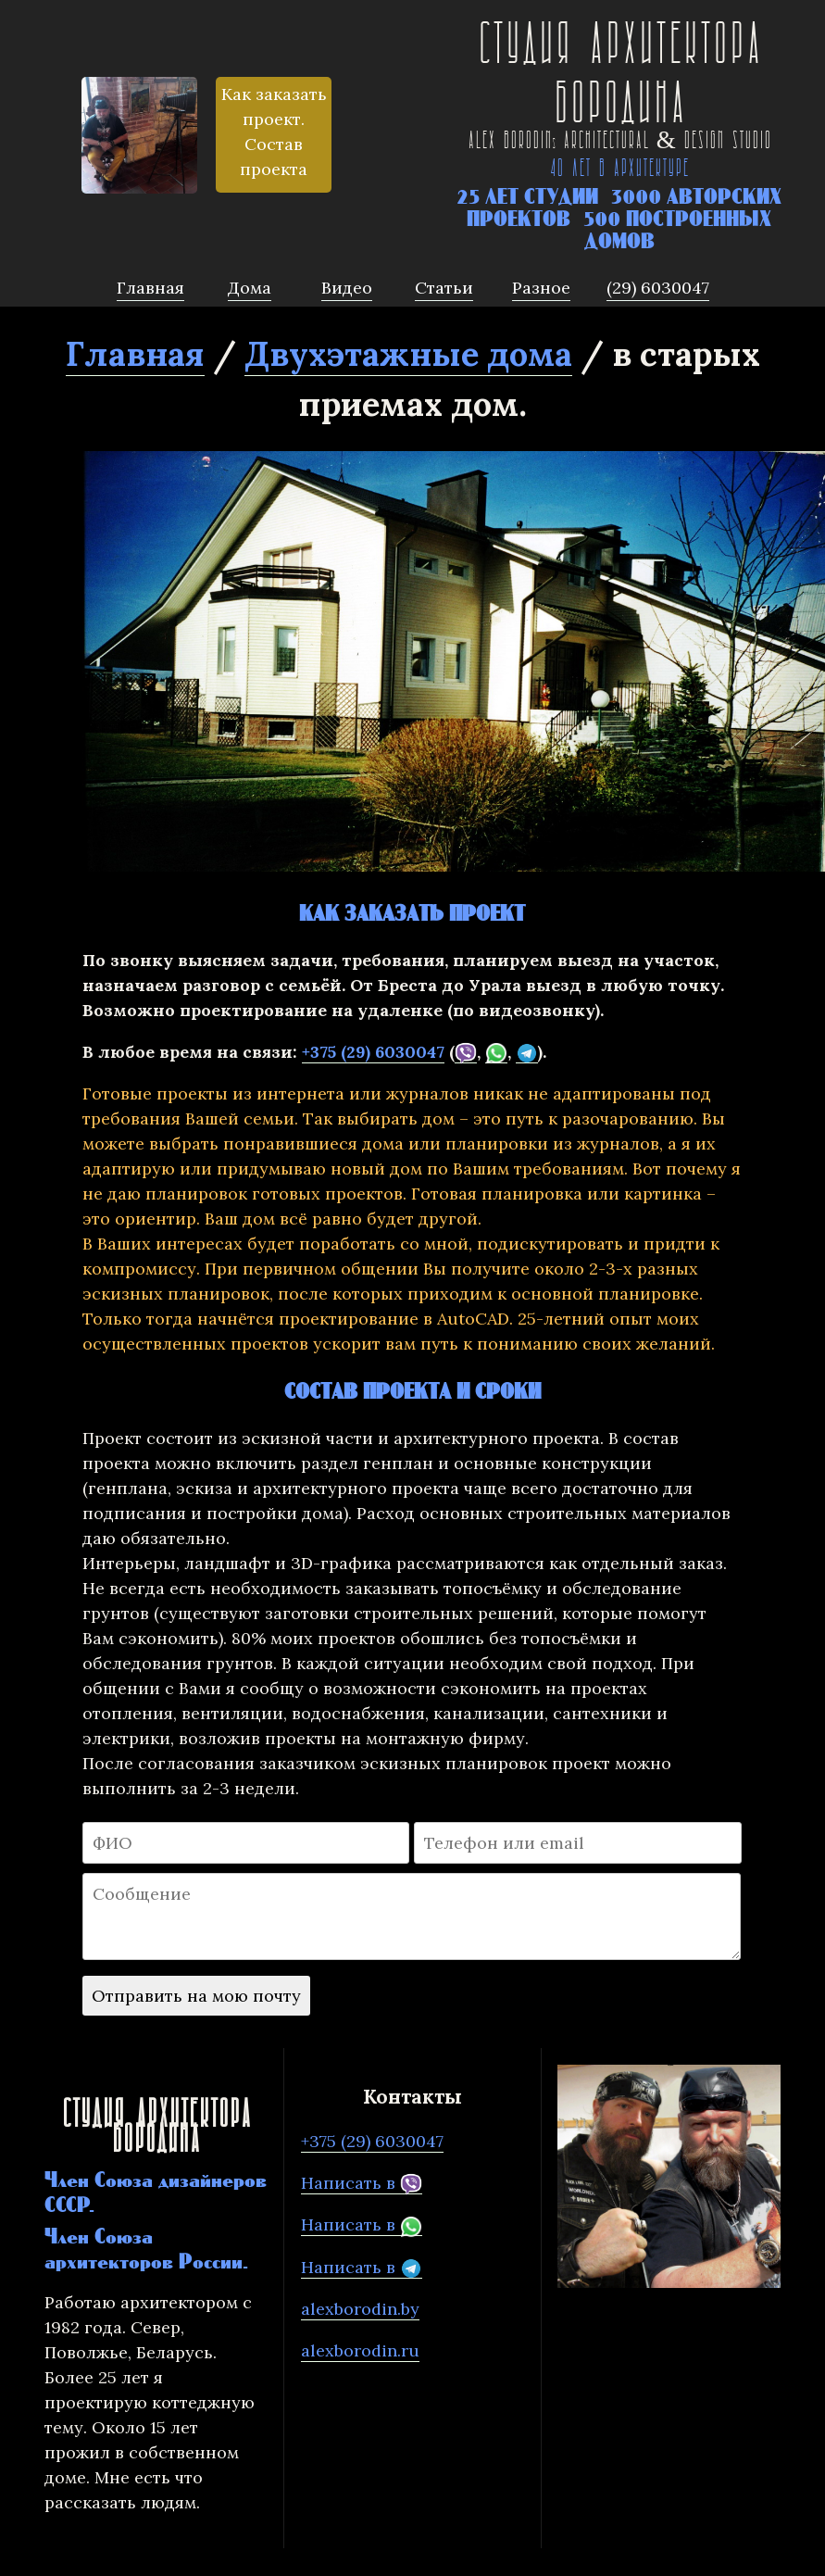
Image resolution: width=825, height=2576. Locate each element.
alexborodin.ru (360, 2350)
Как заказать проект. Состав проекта (274, 131)
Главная (135, 354)
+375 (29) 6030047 (373, 1051)
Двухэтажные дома (408, 354)
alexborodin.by (360, 2308)
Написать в (361, 2183)
